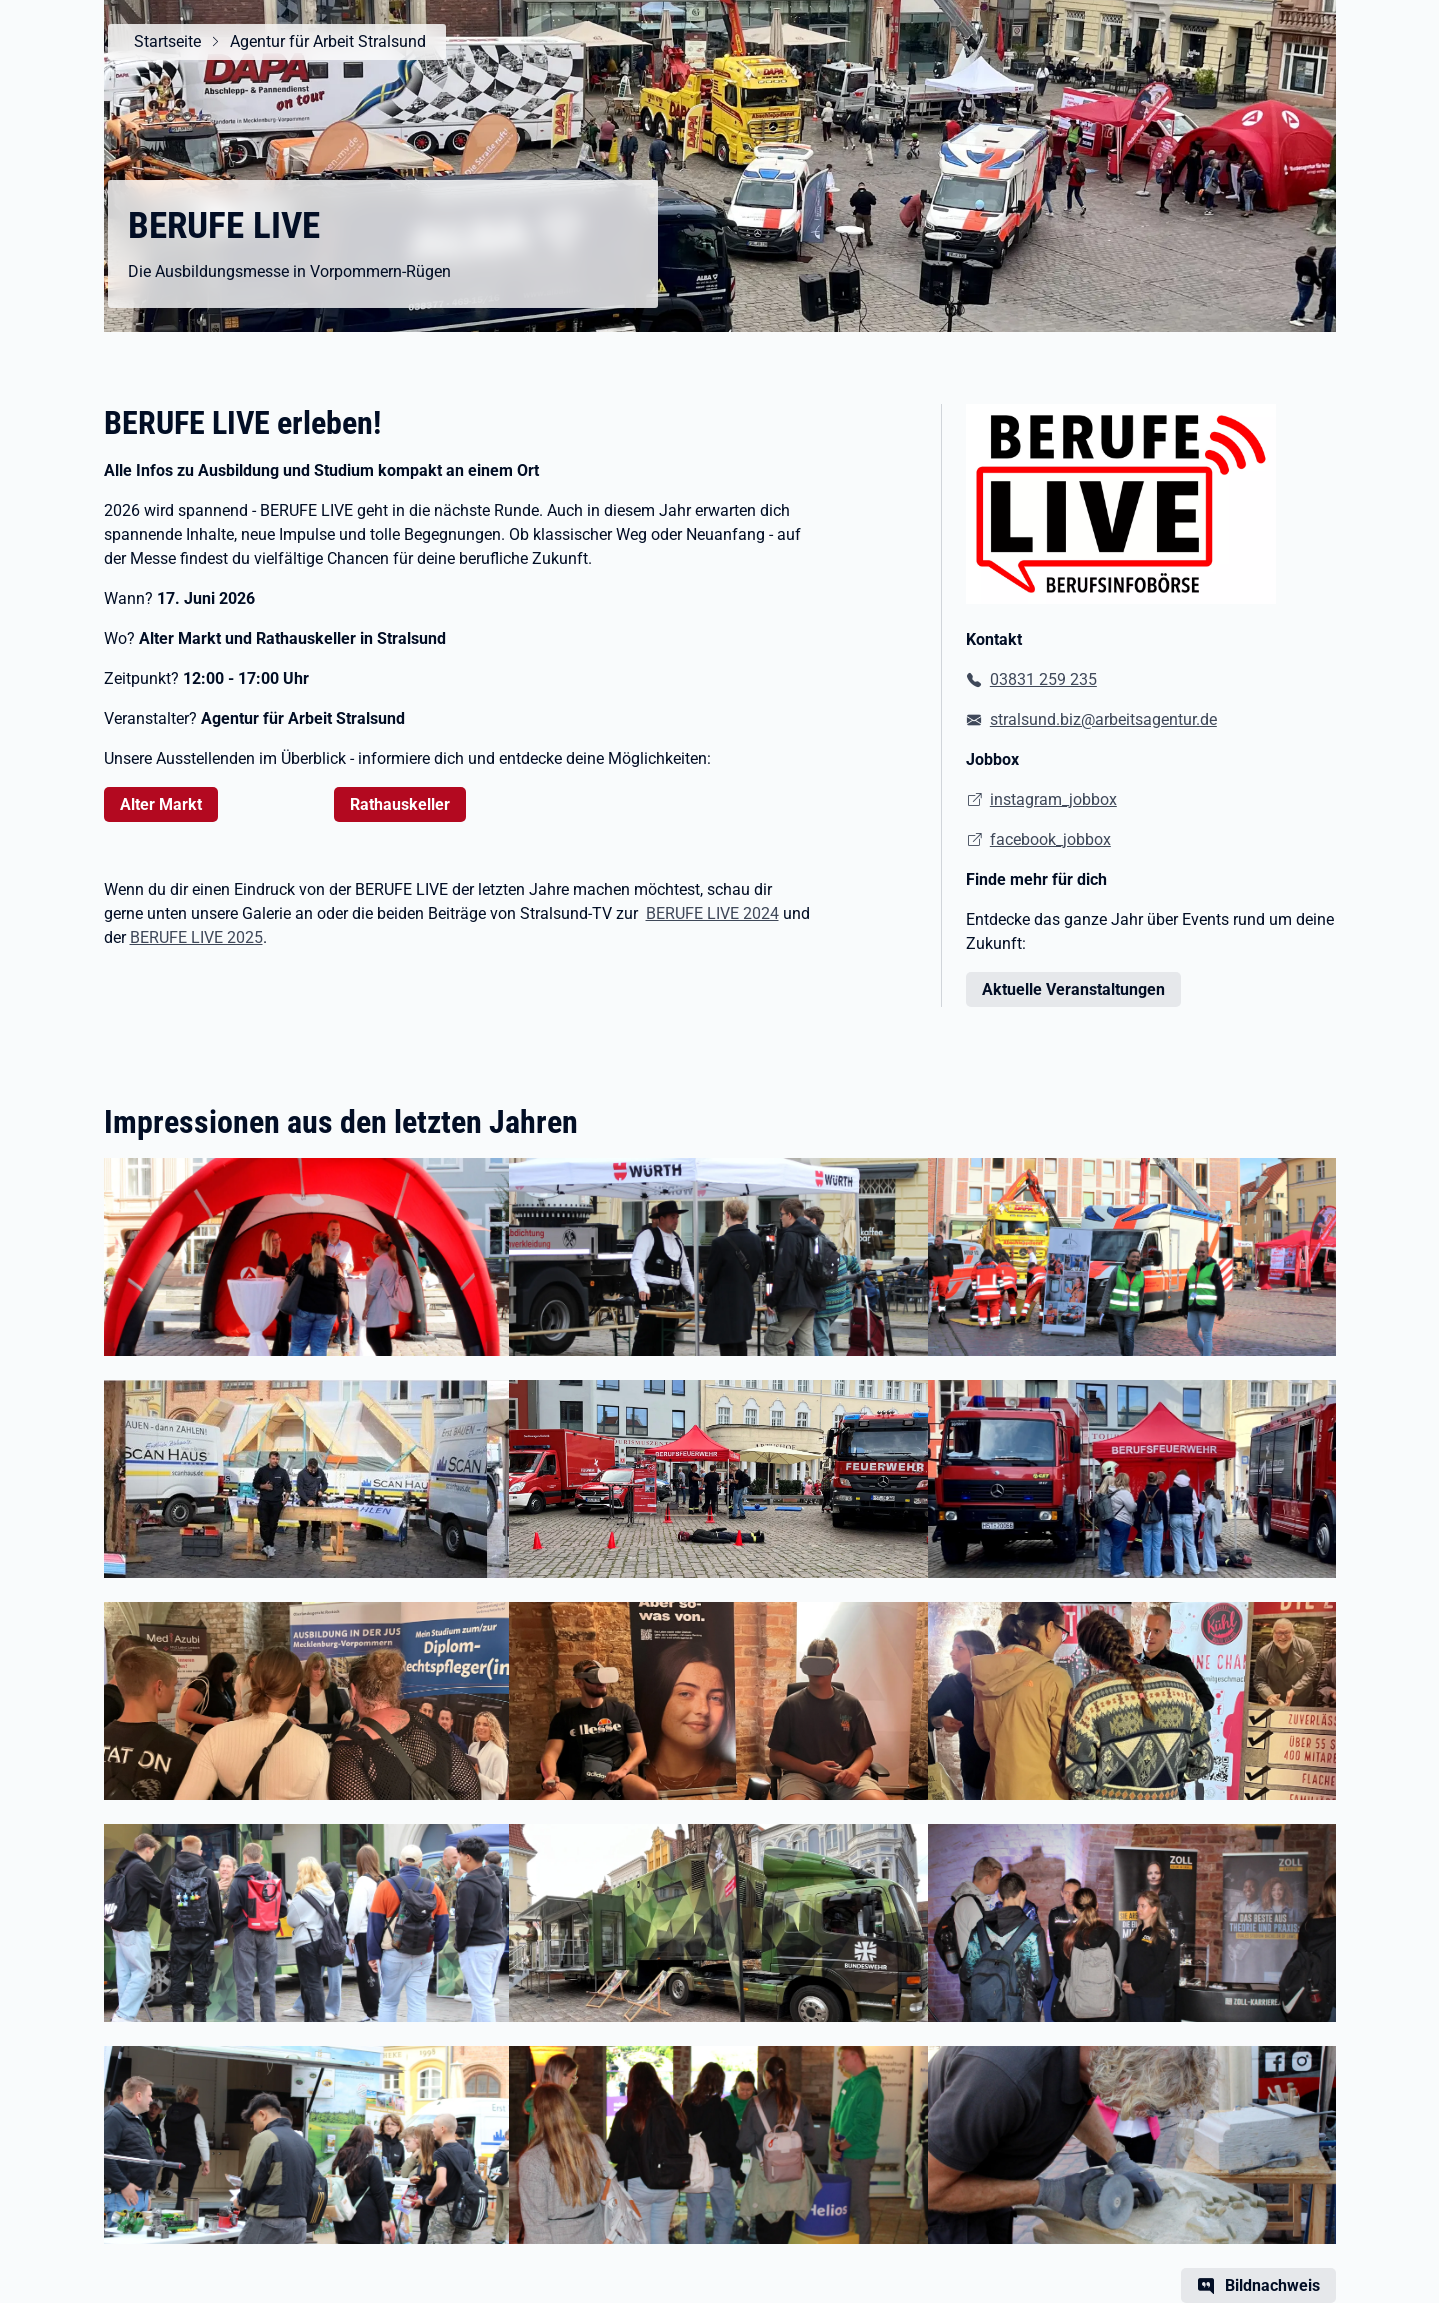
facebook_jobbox (1050, 839)
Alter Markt (161, 804)
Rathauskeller (400, 804)
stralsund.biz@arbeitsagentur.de (1103, 719)
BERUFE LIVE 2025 (196, 937)
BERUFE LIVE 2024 (712, 913)
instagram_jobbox (1053, 799)
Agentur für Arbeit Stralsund (322, 41)
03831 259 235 (1043, 679)
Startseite (161, 41)
